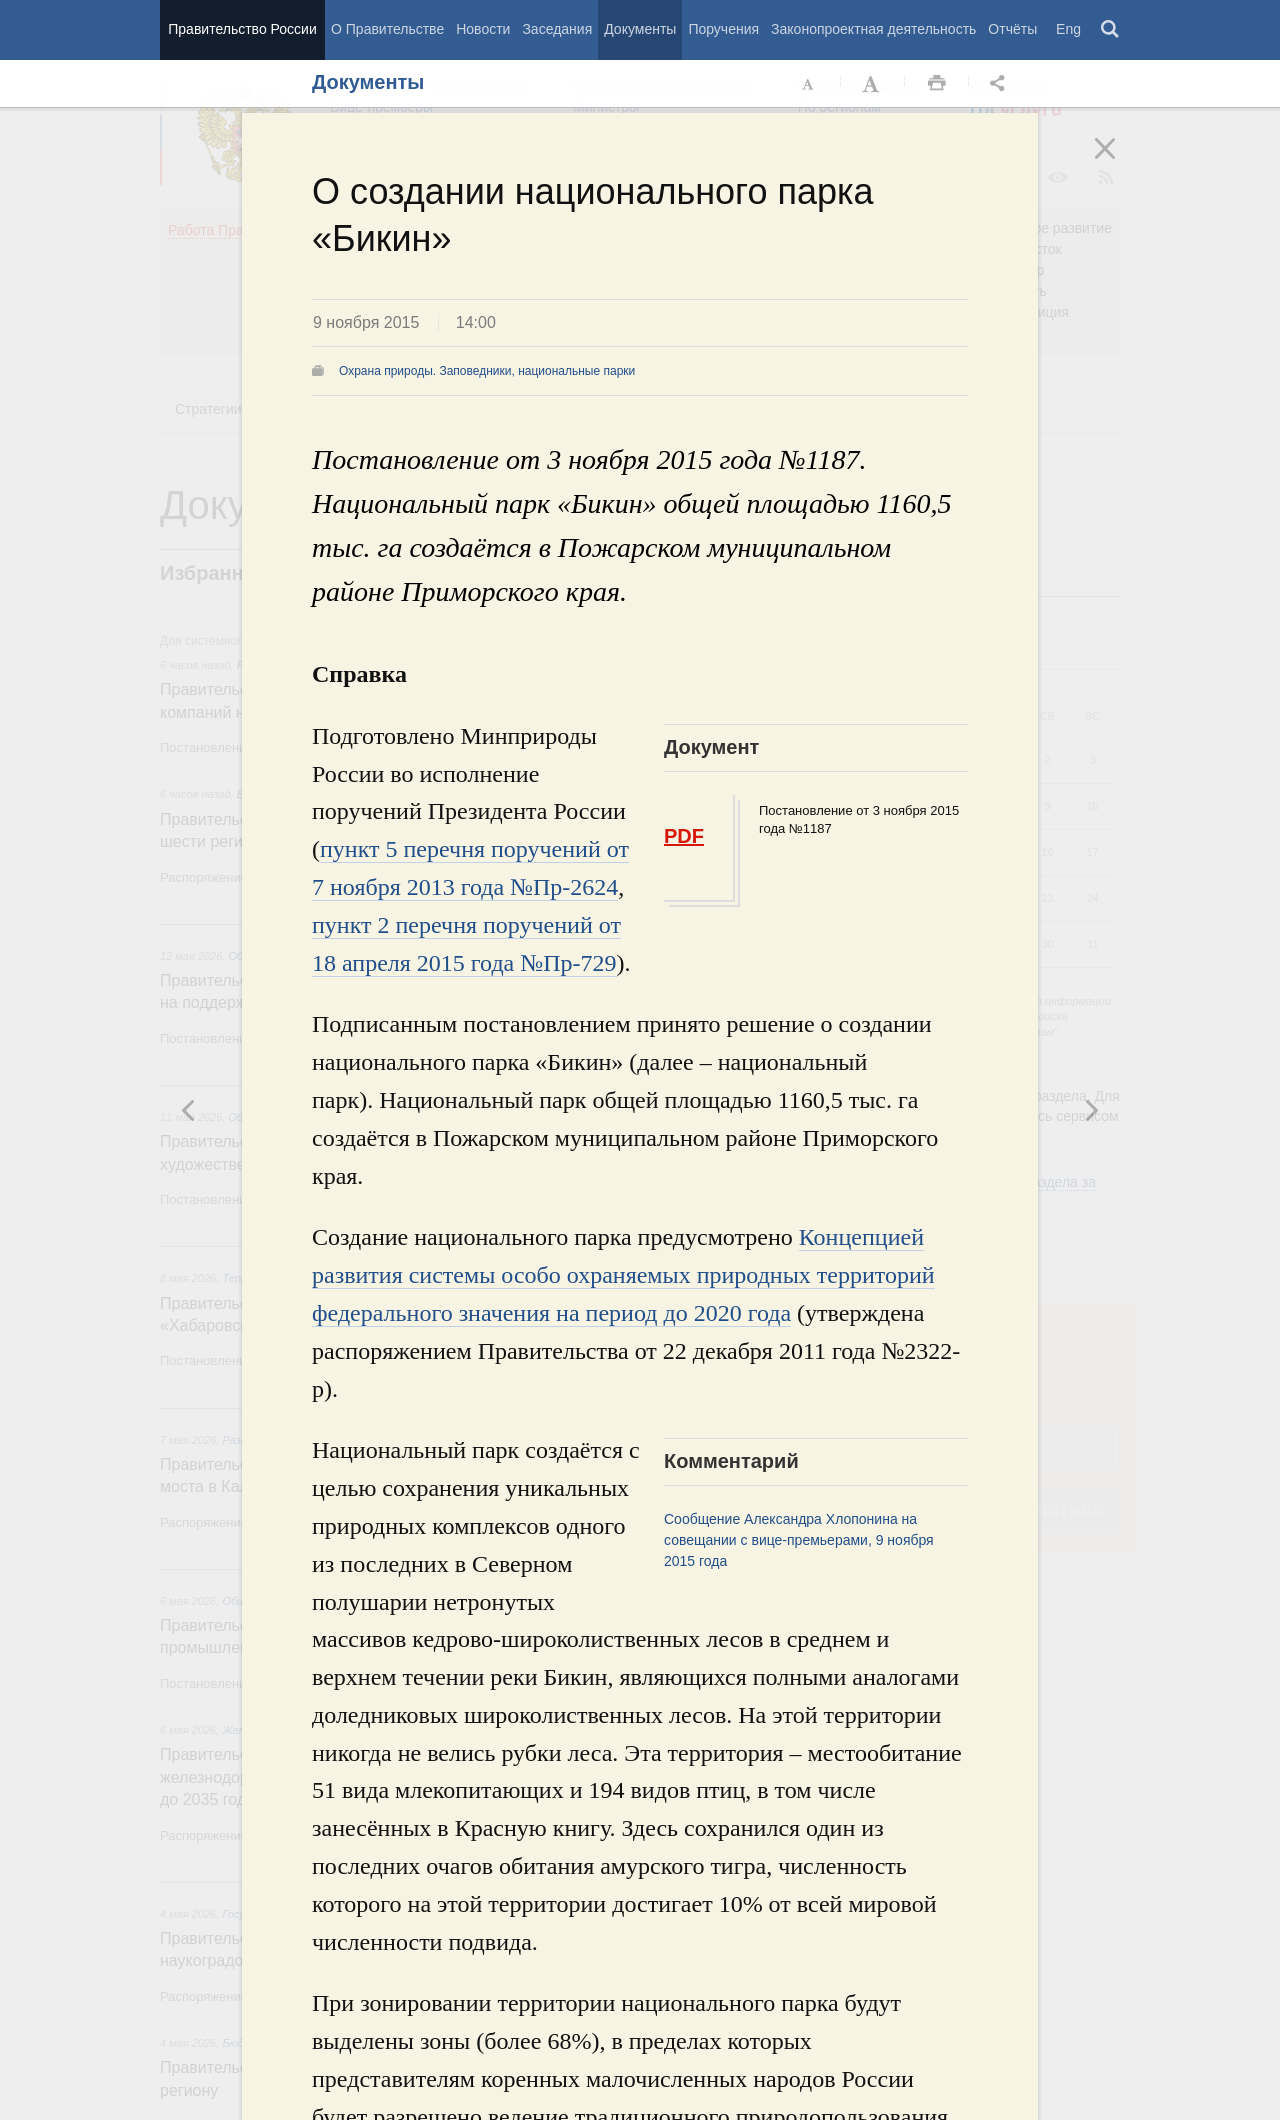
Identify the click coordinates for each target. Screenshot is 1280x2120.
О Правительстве (387, 29)
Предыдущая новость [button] (1091, 1110)
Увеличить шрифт (873, 84)
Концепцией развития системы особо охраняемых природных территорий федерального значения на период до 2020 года (623, 1275)
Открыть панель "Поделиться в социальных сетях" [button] (1001, 84)
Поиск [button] (1111, 30)
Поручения (723, 29)
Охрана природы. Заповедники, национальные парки (487, 371)
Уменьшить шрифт (809, 84)
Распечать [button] (937, 84)
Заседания (557, 29)
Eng (1068, 29)
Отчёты (1012, 29)
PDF (684, 836)
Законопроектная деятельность (873, 29)
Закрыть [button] (1119, 162)
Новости (483, 29)
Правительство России (242, 29)
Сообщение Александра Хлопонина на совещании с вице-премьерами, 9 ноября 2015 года (799, 1540)
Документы (640, 29)
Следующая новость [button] (189, 1110)
